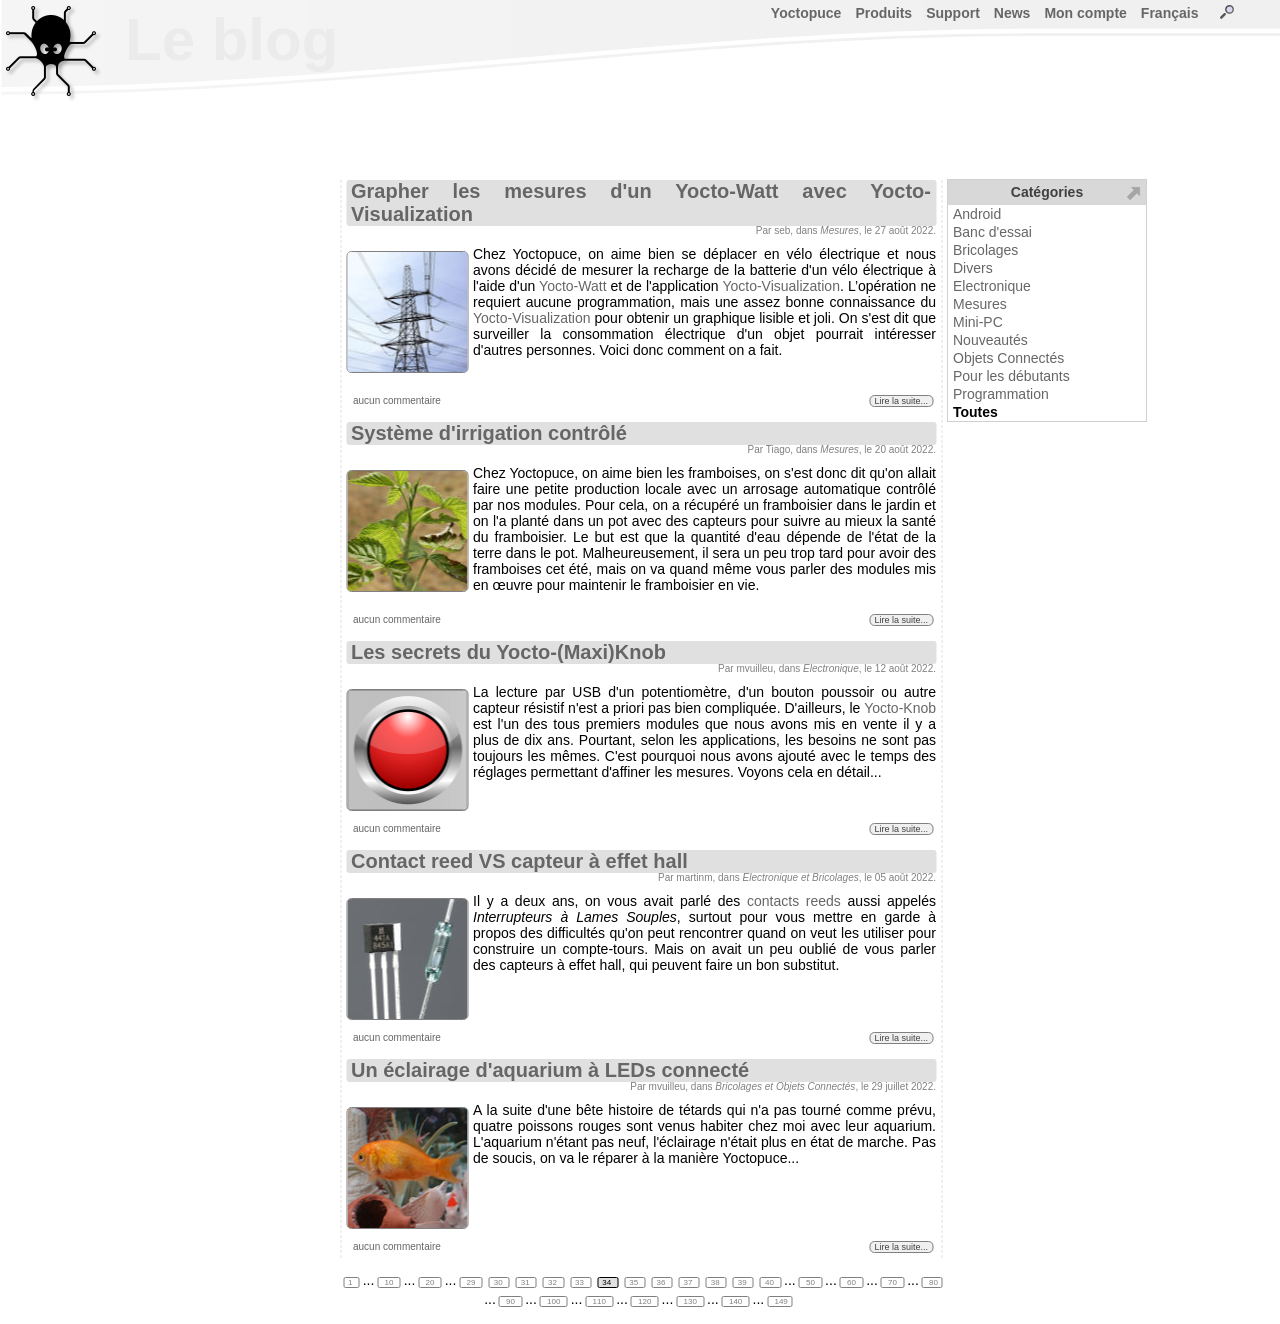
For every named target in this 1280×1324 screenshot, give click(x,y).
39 (743, 1282)
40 (770, 1282)
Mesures (980, 304)
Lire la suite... (901, 401)
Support (953, 13)
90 (510, 1301)
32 (553, 1282)
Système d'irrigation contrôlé (489, 433)
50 (810, 1282)
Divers (973, 268)
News (1012, 13)
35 (634, 1282)
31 (526, 1282)
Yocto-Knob (900, 708)
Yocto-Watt (572, 286)
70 (892, 1282)
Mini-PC (978, 322)
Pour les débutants (1011, 376)
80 (932, 1282)
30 (499, 1282)
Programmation (1001, 394)
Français (1170, 13)
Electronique (992, 286)
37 (689, 1282)
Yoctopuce (806, 13)
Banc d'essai (992, 232)
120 (645, 1301)
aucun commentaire (397, 400)
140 (736, 1301)
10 (388, 1282)
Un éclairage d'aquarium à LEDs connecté (550, 1070)
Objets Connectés (1008, 358)
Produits (883, 13)
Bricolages (985, 250)
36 (661, 1282)
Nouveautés (990, 340)
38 (716, 1282)
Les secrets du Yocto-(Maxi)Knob (508, 652)
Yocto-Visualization (781, 286)
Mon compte (1085, 13)
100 (554, 1301)
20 (429, 1282)
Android (977, 214)
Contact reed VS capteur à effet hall (519, 861)
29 (470, 1282)
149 (780, 1301)
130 (690, 1301)
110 (599, 1301)
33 (580, 1282)
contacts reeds (794, 901)
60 (851, 1282)
